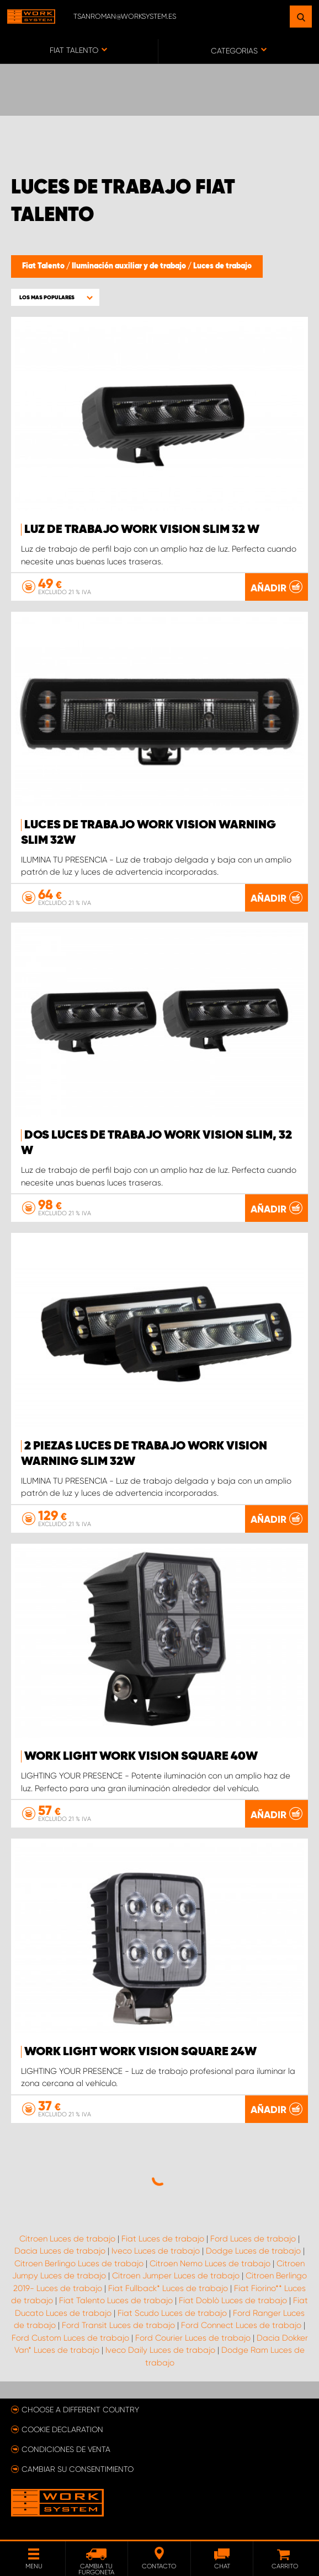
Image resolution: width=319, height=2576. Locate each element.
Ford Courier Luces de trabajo (193, 2338)
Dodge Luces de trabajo (253, 2251)
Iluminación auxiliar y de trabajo (130, 266)
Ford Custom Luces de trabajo (70, 2338)
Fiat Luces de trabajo (162, 2239)
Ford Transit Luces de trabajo (118, 2325)
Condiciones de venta (66, 2449)
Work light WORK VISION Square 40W (141, 1756)
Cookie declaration (62, 2429)
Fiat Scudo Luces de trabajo (172, 2313)
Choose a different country (80, 2409)
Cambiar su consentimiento (78, 2469)
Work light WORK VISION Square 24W (140, 2052)
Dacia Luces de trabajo (59, 2251)
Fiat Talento (44, 266)
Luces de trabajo (222, 266)
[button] (55, 297)
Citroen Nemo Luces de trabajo (210, 2263)
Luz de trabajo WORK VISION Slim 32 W (141, 530)
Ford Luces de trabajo (253, 2239)
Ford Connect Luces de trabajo (241, 2325)
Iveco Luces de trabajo (155, 2251)
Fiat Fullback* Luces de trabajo (168, 2288)
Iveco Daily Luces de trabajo (160, 2350)
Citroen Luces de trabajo (67, 2239)
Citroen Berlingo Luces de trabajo (78, 2263)
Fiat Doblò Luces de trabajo (233, 2300)
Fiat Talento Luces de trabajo (116, 2300)
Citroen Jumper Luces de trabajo (176, 2276)
